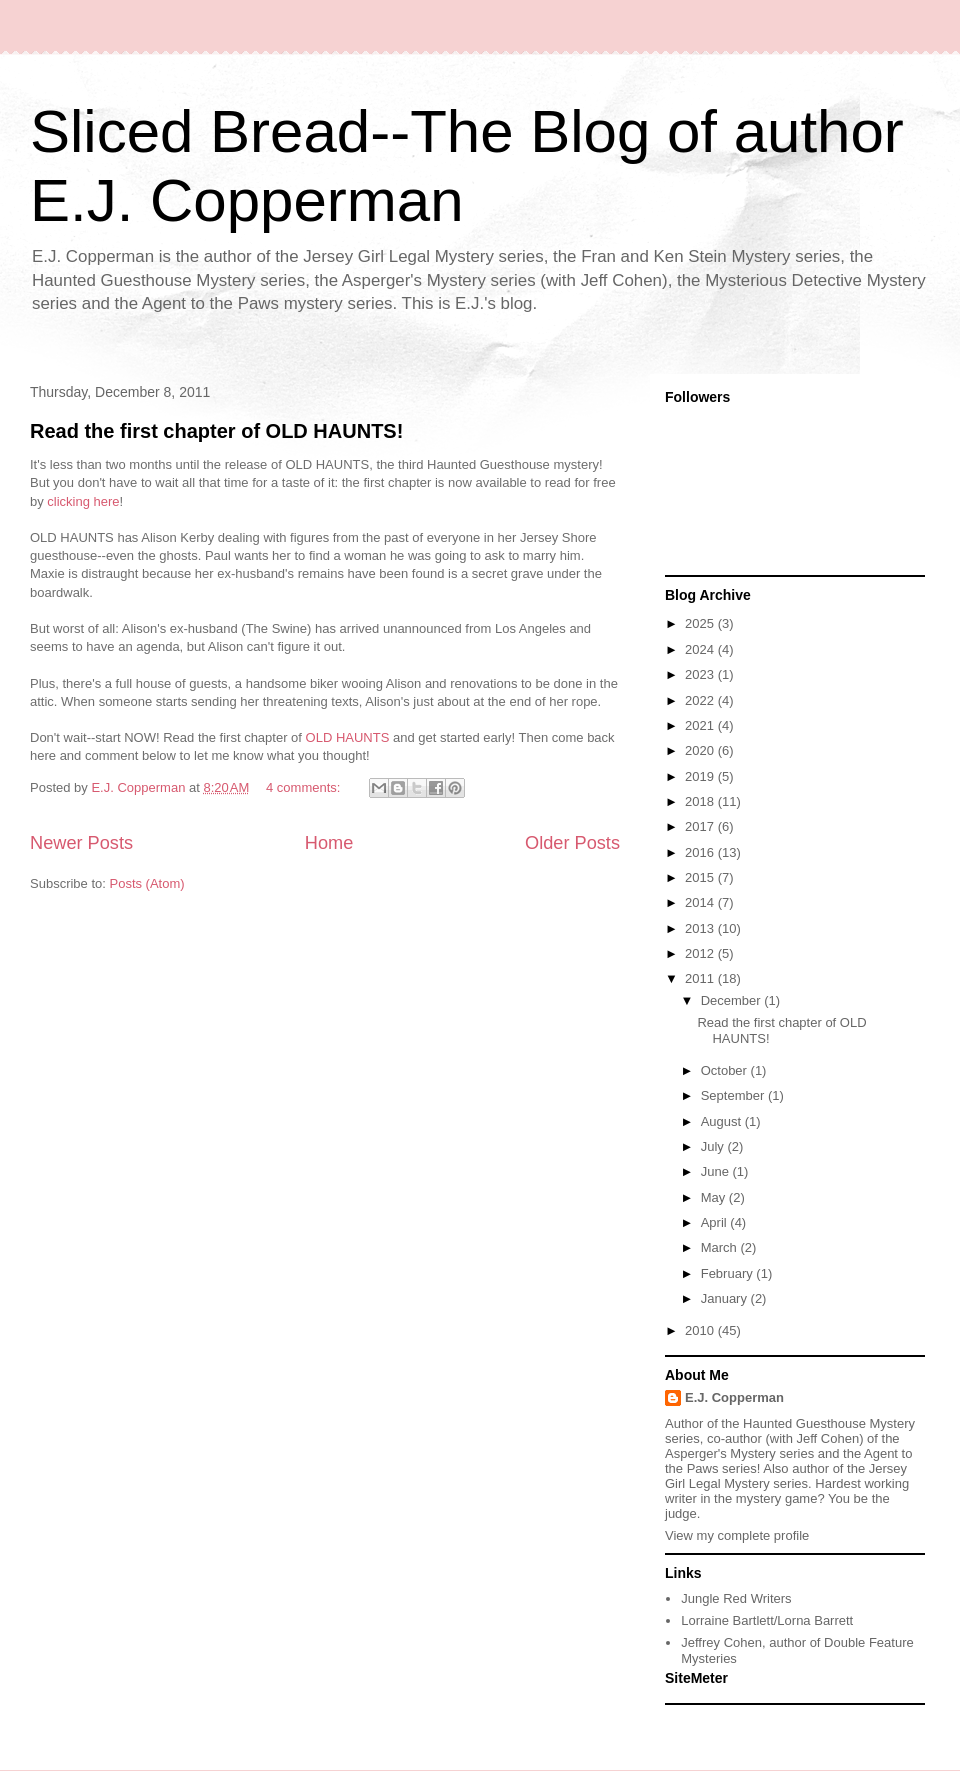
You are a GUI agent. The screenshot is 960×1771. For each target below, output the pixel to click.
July (714, 1146)
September (734, 1095)
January (726, 1298)
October (726, 1070)
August (723, 1121)
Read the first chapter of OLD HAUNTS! (216, 431)
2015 (701, 877)
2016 (701, 852)
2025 (701, 623)
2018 (701, 801)
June (717, 1171)
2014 (701, 902)
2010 (701, 1330)
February (729, 1273)
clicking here (83, 501)
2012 (701, 953)
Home (329, 843)
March (721, 1247)
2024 (701, 649)
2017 (701, 826)
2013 (701, 928)
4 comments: (305, 787)
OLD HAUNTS (348, 737)
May (715, 1197)
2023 (701, 674)
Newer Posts (81, 843)
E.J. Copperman (734, 1397)
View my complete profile (737, 1535)
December (733, 1000)
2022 (701, 700)
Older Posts (572, 843)
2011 (701, 978)
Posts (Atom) (147, 883)
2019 (701, 776)
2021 (701, 725)
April (716, 1222)
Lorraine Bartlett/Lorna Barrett (767, 1620)
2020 (701, 750)
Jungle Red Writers (736, 1598)
